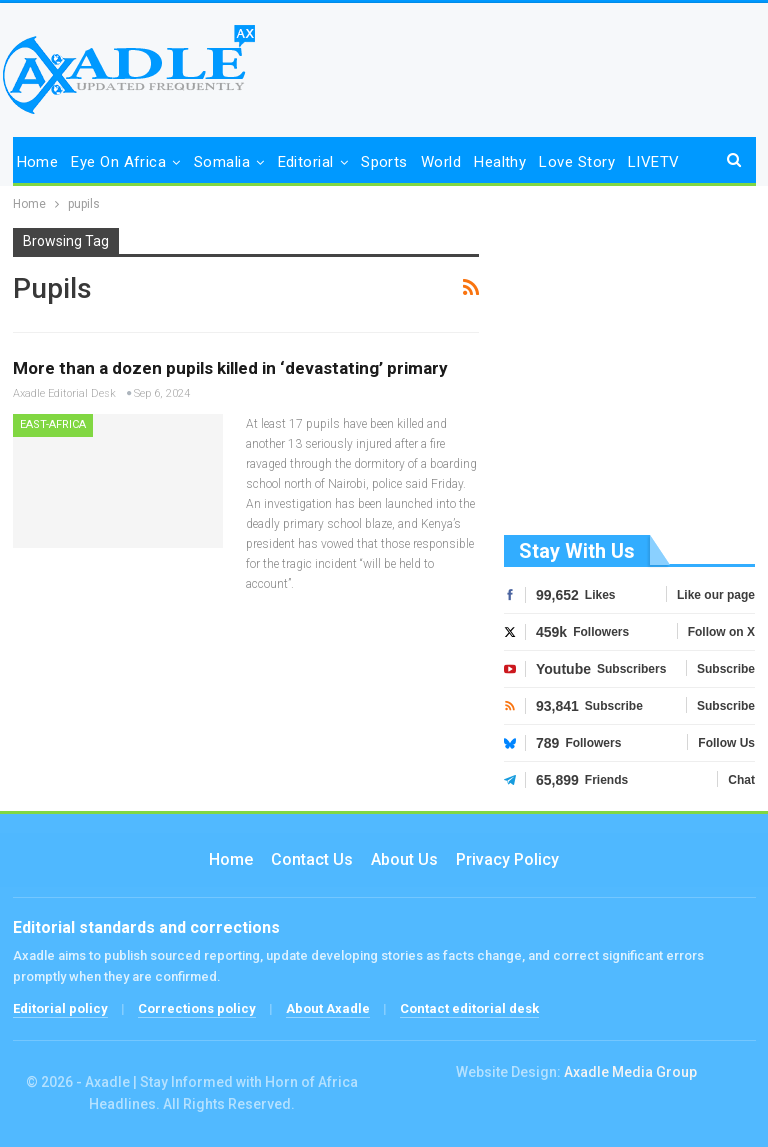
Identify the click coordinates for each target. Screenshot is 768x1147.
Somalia (222, 162)
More (646, 162)
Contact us (312, 859)
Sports (384, 162)
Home (38, 162)
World (441, 162)
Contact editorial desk (469, 1008)
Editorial (306, 162)
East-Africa (53, 424)
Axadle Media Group (630, 1072)
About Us (404, 859)
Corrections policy (197, 1008)
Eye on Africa (118, 162)
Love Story (577, 162)
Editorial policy (60, 1008)
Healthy (500, 162)
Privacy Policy (507, 859)
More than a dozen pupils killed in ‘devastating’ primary (230, 368)
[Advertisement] (630, 378)
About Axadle (328, 1008)
